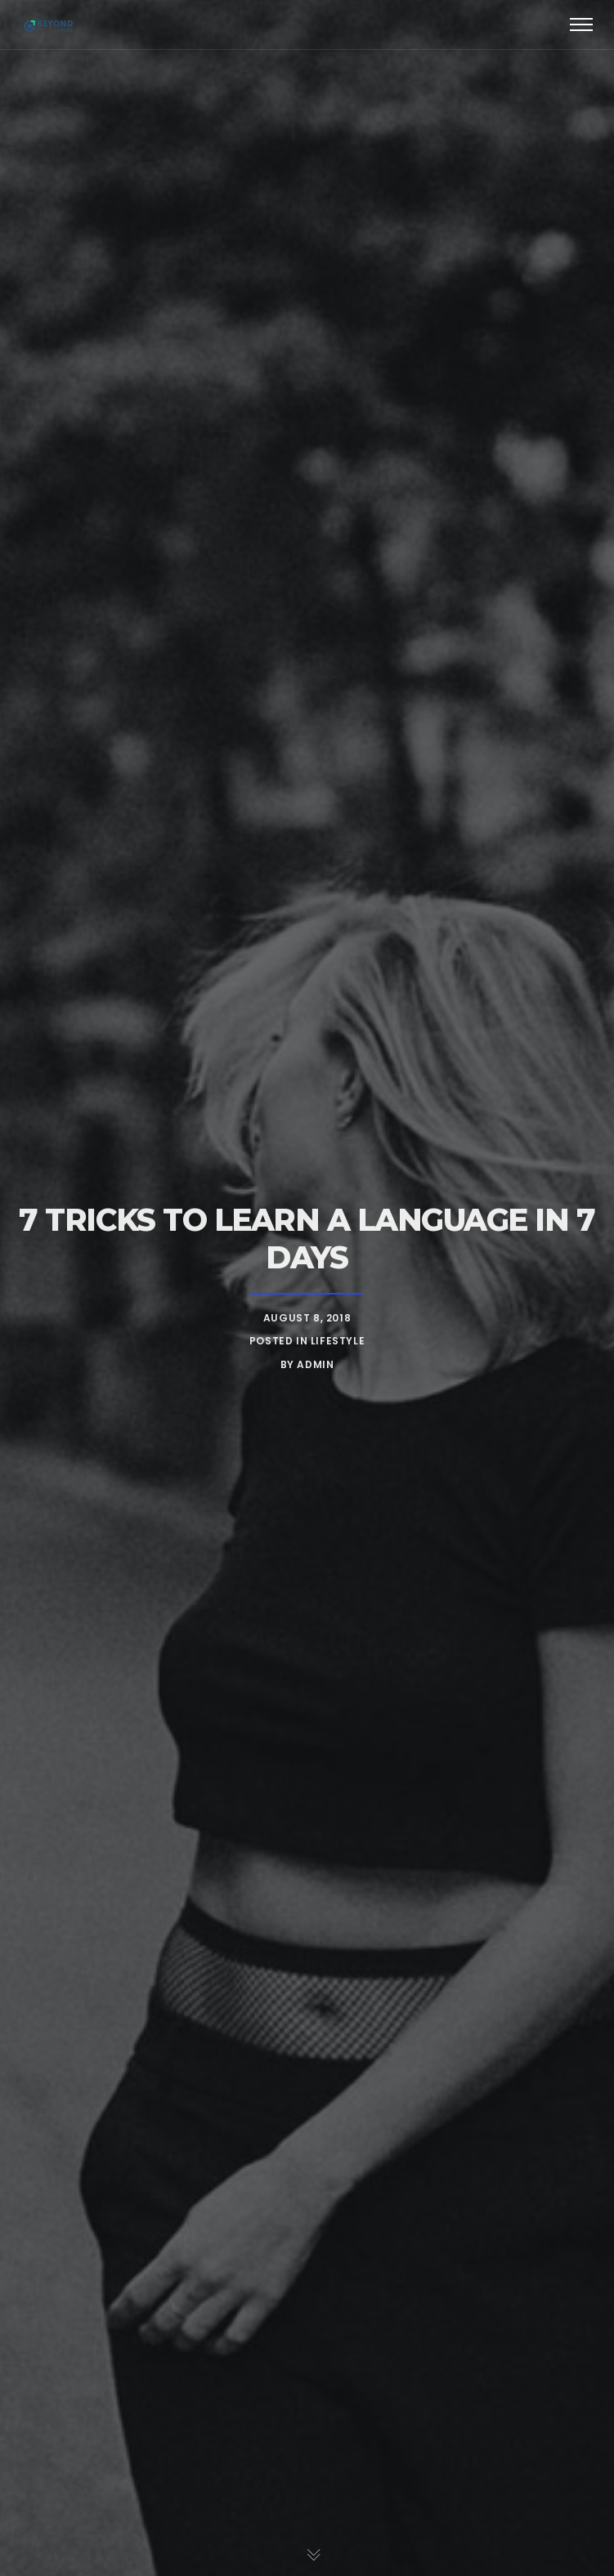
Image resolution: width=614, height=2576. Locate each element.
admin (315, 1364)
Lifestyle (338, 1341)
